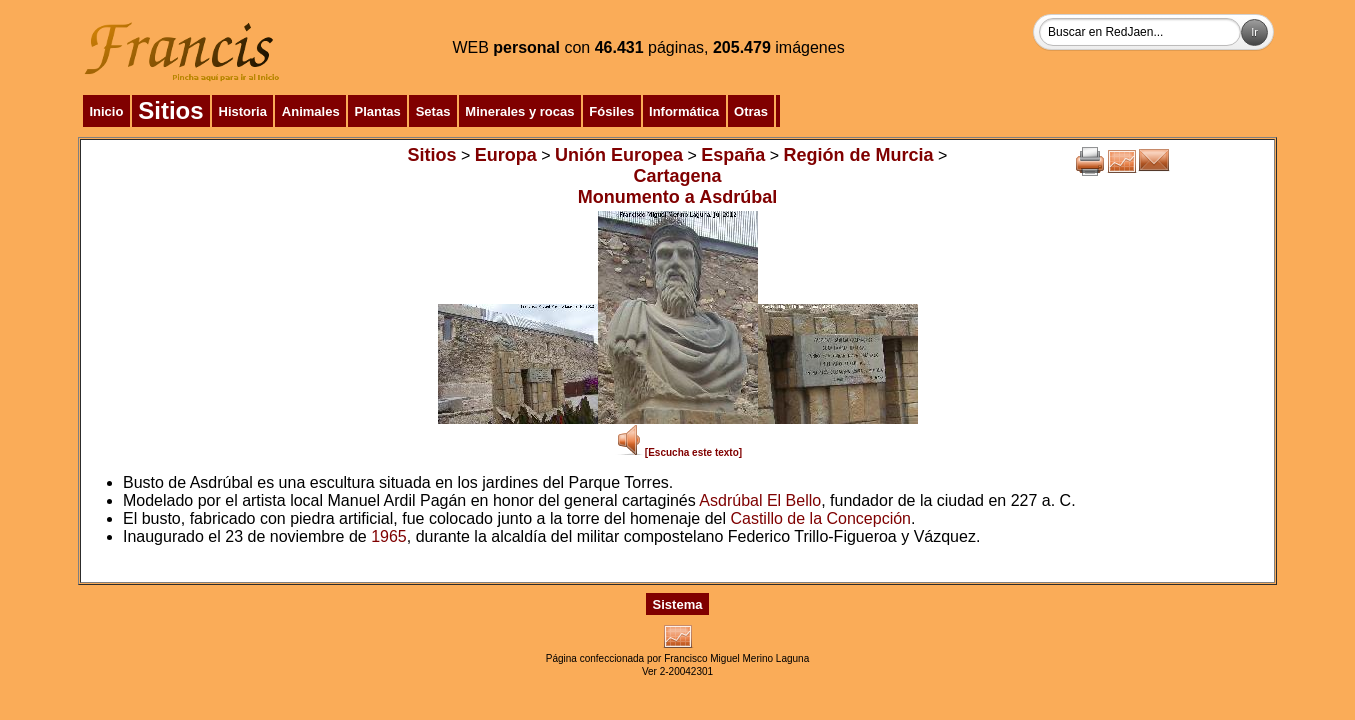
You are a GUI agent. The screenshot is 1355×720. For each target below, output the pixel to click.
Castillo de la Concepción (820, 518)
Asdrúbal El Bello (760, 500)
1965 (389, 536)
